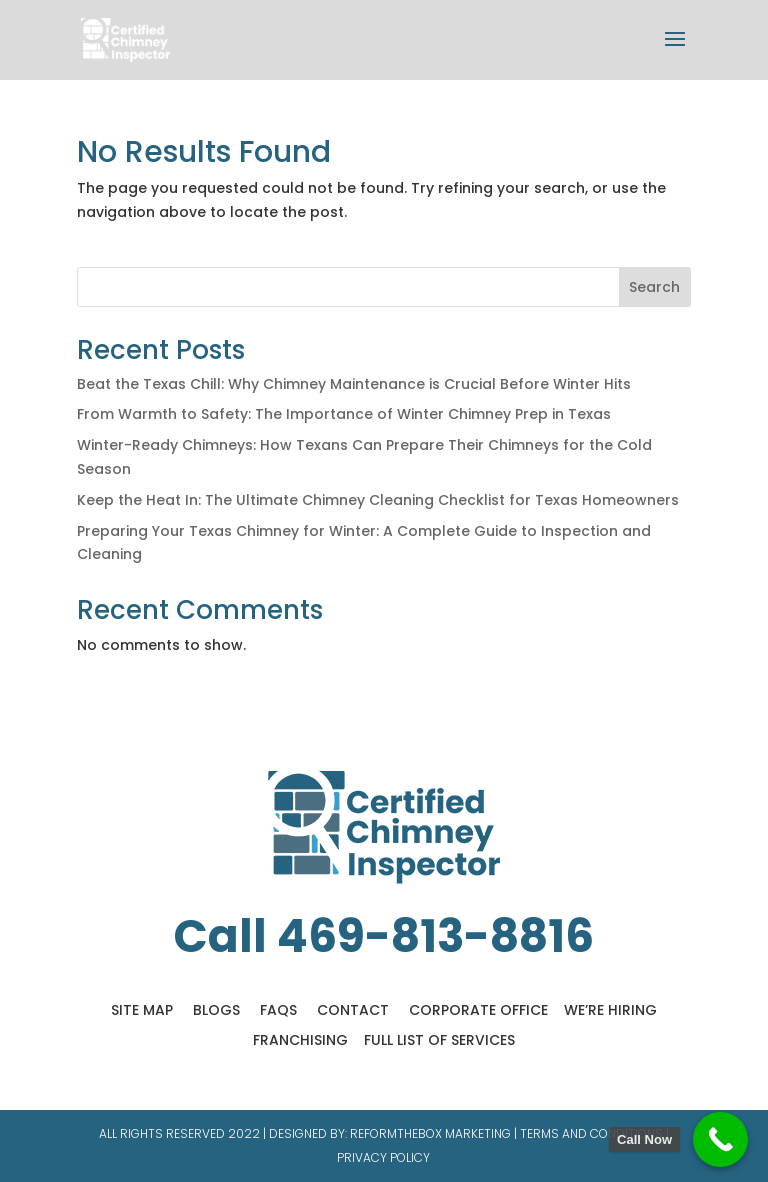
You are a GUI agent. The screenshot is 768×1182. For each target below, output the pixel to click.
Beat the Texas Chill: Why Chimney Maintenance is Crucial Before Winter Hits (354, 384)
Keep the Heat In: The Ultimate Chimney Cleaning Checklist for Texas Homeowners (378, 500)
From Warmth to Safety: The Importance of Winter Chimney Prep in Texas (344, 414)
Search (654, 287)
